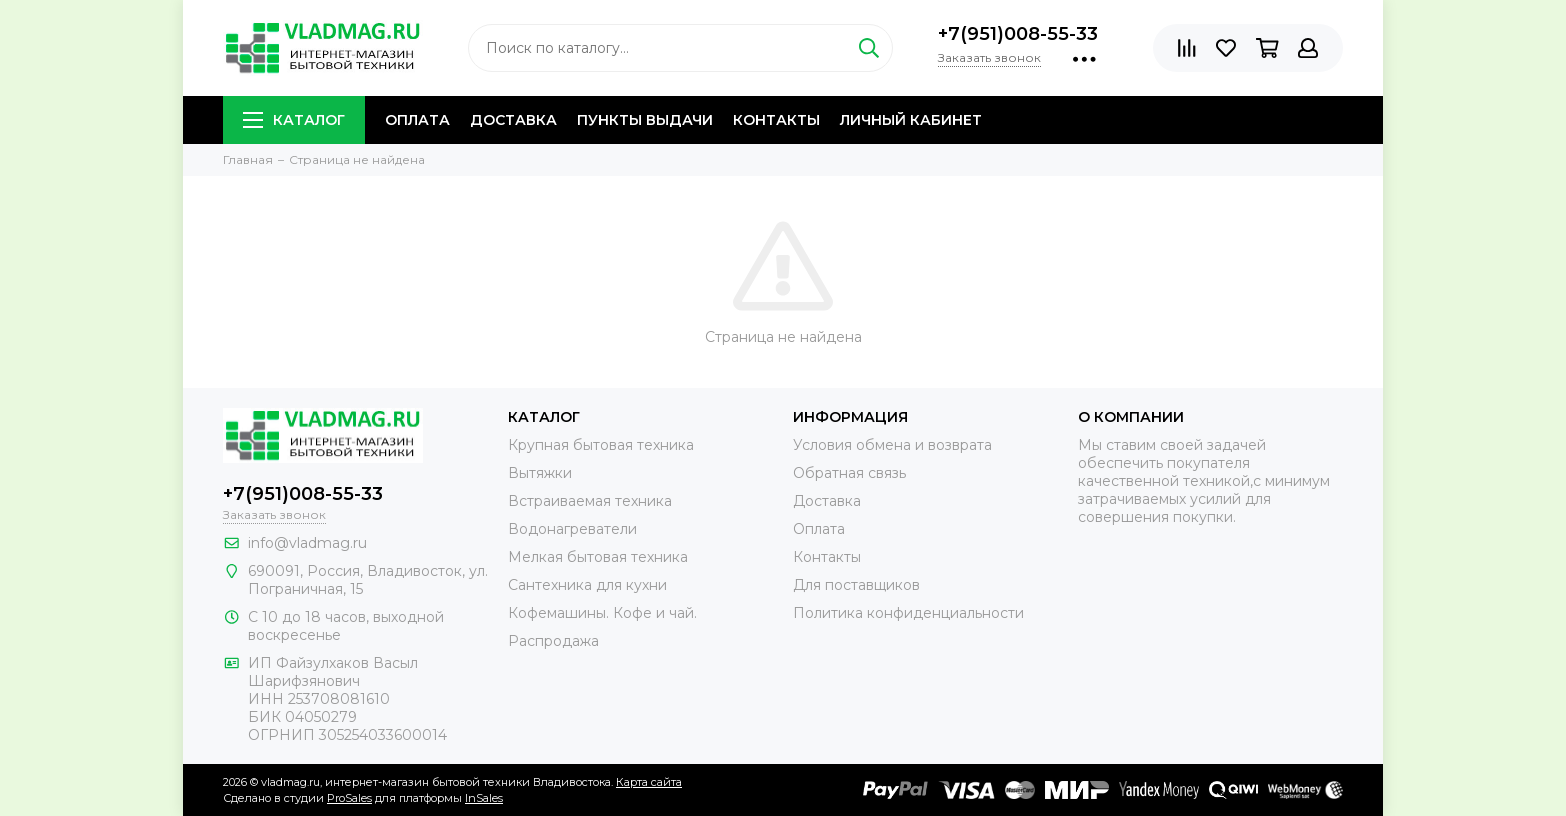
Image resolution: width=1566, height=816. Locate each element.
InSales (484, 798)
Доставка (513, 120)
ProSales (349, 798)
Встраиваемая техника (590, 501)
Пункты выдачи (645, 120)
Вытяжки (540, 473)
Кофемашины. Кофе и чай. (602, 613)
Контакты (776, 120)
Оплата (417, 120)
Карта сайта (649, 782)
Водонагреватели (572, 529)
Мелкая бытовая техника (598, 557)
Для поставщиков (856, 585)
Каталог (294, 120)
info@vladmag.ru (307, 543)
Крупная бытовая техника (601, 445)
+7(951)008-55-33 (1018, 34)
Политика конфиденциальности (908, 613)
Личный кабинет (911, 120)
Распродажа (553, 641)
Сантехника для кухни (587, 585)
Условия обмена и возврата (892, 445)
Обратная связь (849, 473)
